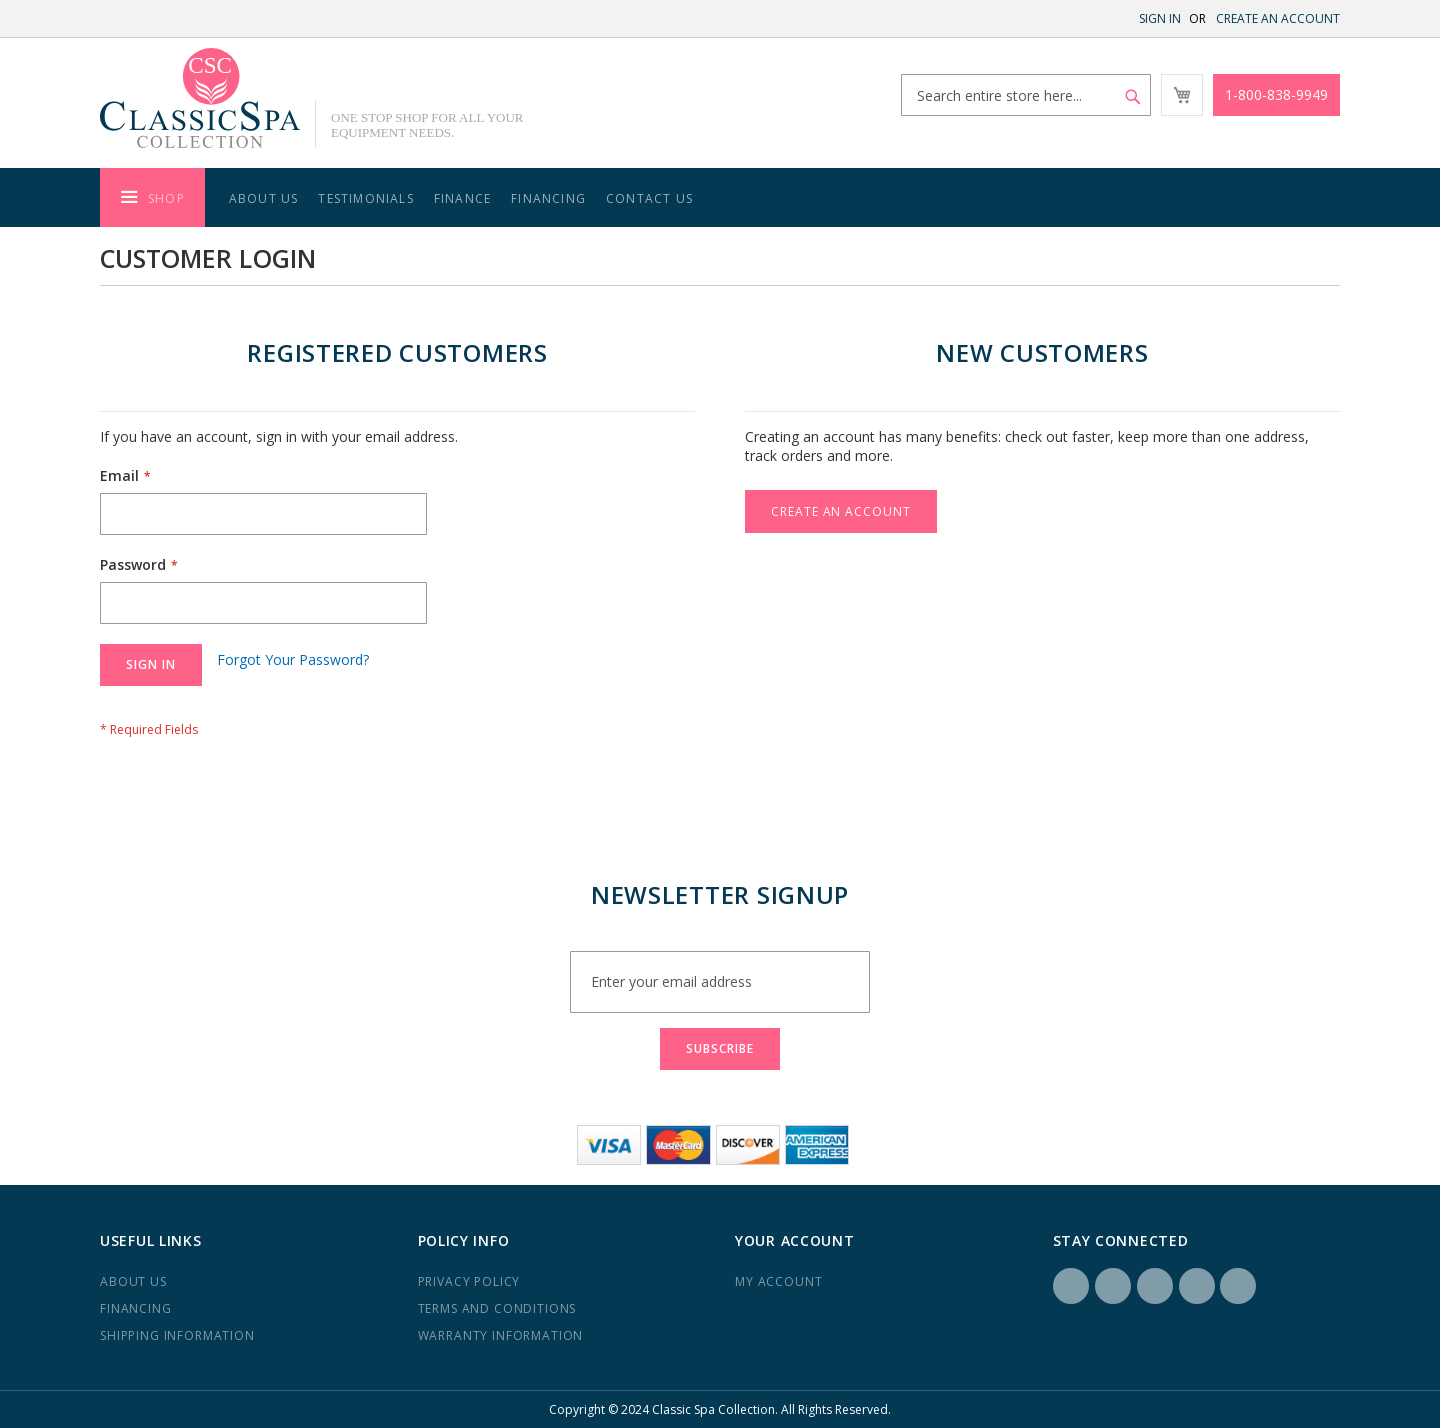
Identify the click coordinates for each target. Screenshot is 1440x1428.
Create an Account (1278, 18)
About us (133, 1281)
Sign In (1160, 18)
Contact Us (649, 198)
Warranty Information (501, 1335)
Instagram (1113, 1286)
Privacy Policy (469, 1281)
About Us (264, 198)
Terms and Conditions (497, 1308)
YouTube (1238, 1286)
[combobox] (1026, 95)
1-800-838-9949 (1276, 94)
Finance (462, 198)
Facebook (1071, 1286)
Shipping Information (177, 1335)
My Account (778, 1281)
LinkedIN (1155, 1286)
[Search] (1133, 97)
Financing (548, 198)
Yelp (1197, 1286)
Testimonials (365, 198)
